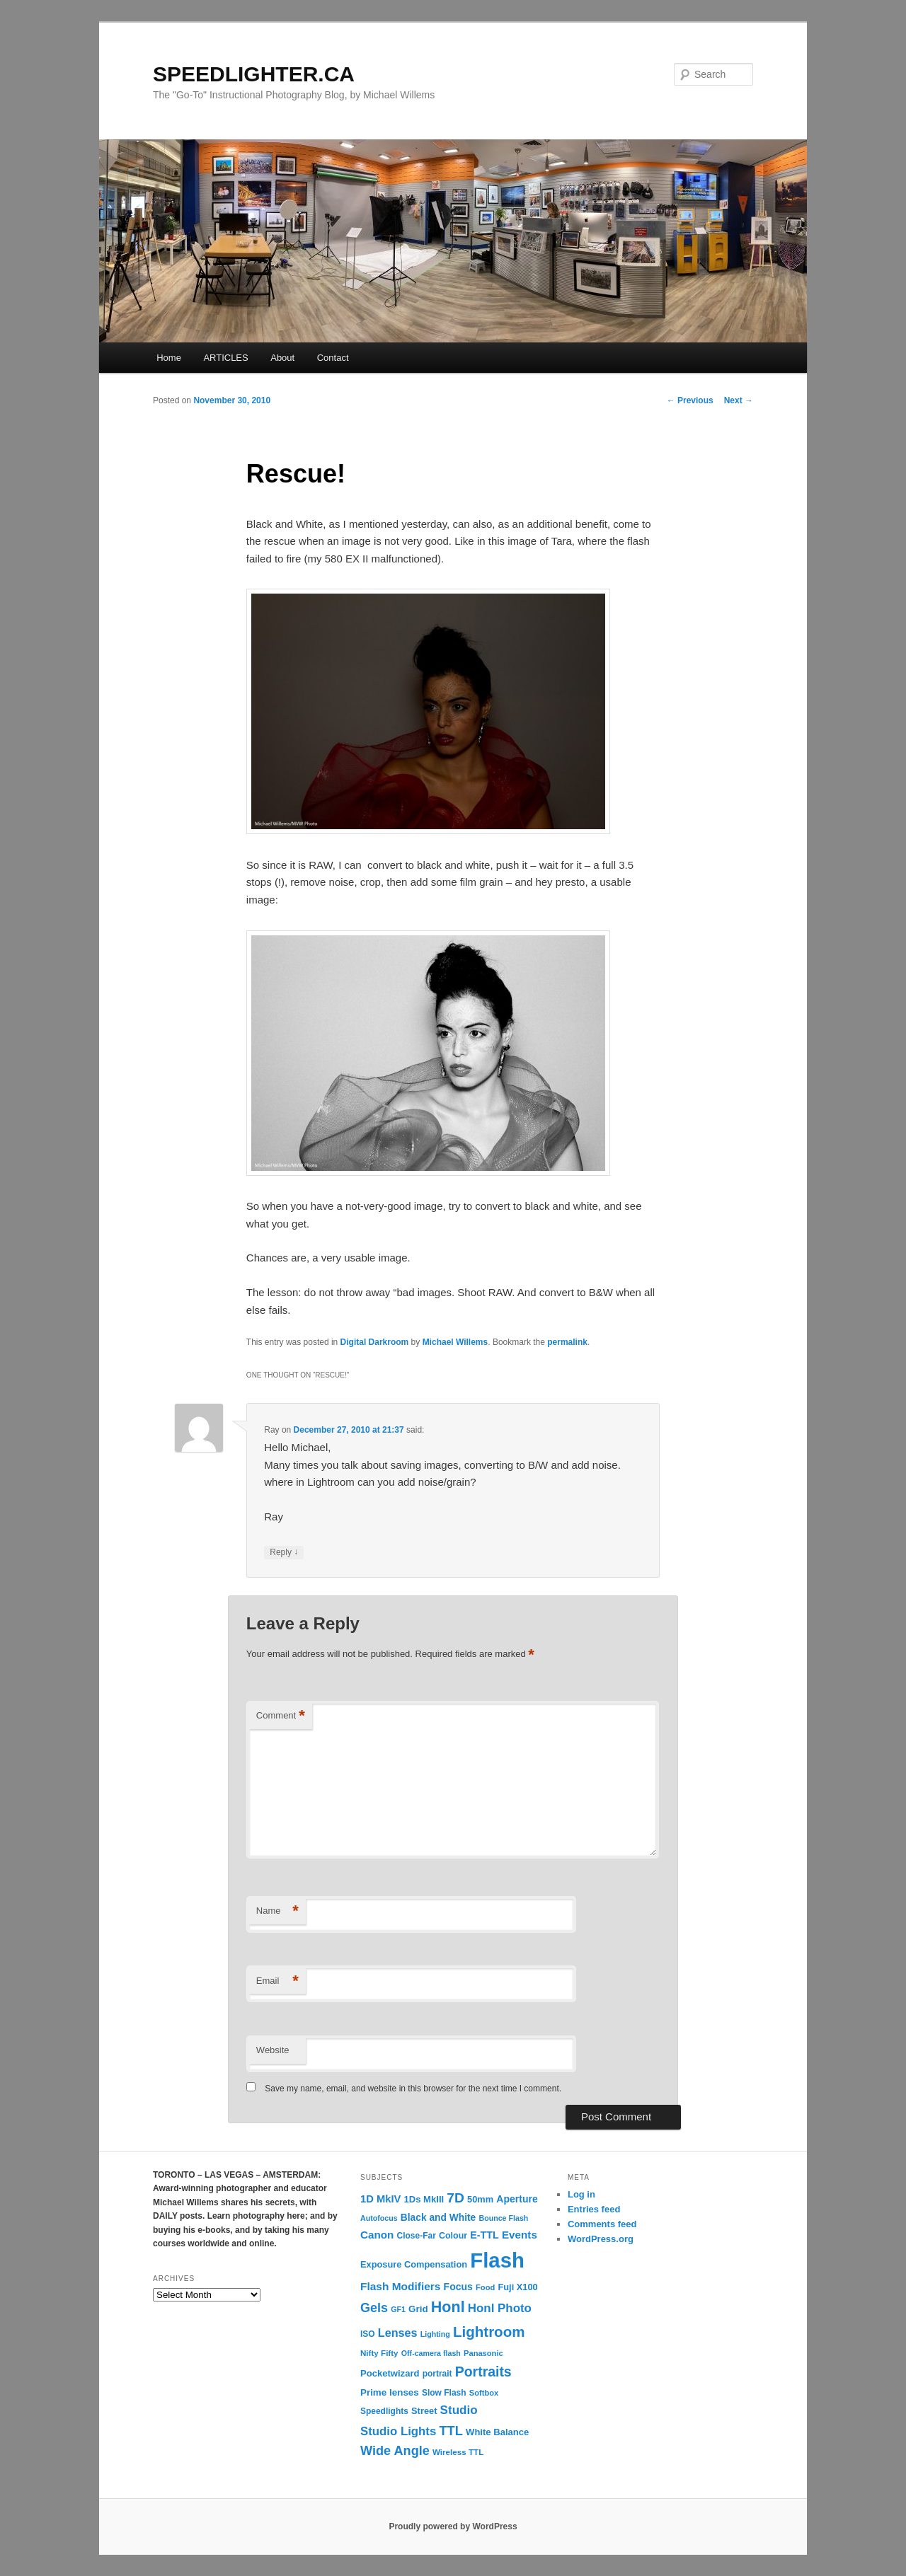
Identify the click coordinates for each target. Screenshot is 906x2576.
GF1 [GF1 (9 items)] (398, 2309)
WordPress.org (600, 2239)
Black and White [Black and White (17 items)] (438, 2217)
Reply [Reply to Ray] (284, 1552)
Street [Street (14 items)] (424, 2410)
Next (738, 400)
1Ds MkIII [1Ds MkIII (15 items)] (424, 2199)
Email (277, 1981)
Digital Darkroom (374, 1342)
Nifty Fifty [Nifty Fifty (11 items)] (379, 2352)
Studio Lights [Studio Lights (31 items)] (398, 2431)
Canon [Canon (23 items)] (377, 2235)
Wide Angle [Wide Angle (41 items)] (395, 2451)
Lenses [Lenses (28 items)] (398, 2332)
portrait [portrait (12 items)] (437, 2374)
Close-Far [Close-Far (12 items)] (416, 2236)
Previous (690, 400)
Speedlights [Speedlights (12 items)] (384, 2411)
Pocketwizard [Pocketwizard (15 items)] (389, 2373)
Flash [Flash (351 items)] (497, 2260)
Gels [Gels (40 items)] (374, 2308)
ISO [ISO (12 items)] (367, 2334)
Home (168, 357)
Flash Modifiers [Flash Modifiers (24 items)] (400, 2286)
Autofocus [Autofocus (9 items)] (379, 2218)
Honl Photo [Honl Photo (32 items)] (500, 2308)
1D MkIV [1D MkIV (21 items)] (380, 2199)
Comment (280, 1716)
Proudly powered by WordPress (453, 2526)
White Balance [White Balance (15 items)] (497, 2432)
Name (277, 1911)
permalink (567, 1342)
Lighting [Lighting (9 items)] (435, 2334)
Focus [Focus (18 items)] (458, 2286)
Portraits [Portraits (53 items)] (483, 2371)
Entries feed (594, 2209)
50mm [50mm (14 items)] (480, 2199)
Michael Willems (455, 1342)
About (282, 357)
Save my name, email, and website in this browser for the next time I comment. (413, 2088)
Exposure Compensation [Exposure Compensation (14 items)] (413, 2264)
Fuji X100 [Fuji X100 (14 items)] (517, 2287)
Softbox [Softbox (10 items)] (483, 2393)
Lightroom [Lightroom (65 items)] (489, 2331)
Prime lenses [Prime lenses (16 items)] (389, 2392)
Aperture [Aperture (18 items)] (516, 2199)
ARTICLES (225, 357)
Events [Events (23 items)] (519, 2235)
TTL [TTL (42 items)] (450, 2430)
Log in (581, 2194)
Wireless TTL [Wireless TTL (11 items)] (457, 2451)
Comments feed (602, 2224)
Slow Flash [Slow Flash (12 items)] (444, 2393)
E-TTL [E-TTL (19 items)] (484, 2235)
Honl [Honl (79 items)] (448, 2307)
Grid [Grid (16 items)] (418, 2309)
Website (272, 2050)
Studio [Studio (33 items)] (459, 2410)
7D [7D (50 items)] (455, 2197)
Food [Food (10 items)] (485, 2287)
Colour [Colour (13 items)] (453, 2236)
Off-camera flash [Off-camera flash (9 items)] (431, 2353)
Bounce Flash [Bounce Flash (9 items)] (503, 2218)
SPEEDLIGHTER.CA (254, 74)
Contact (333, 357)
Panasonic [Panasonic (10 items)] (483, 2353)
